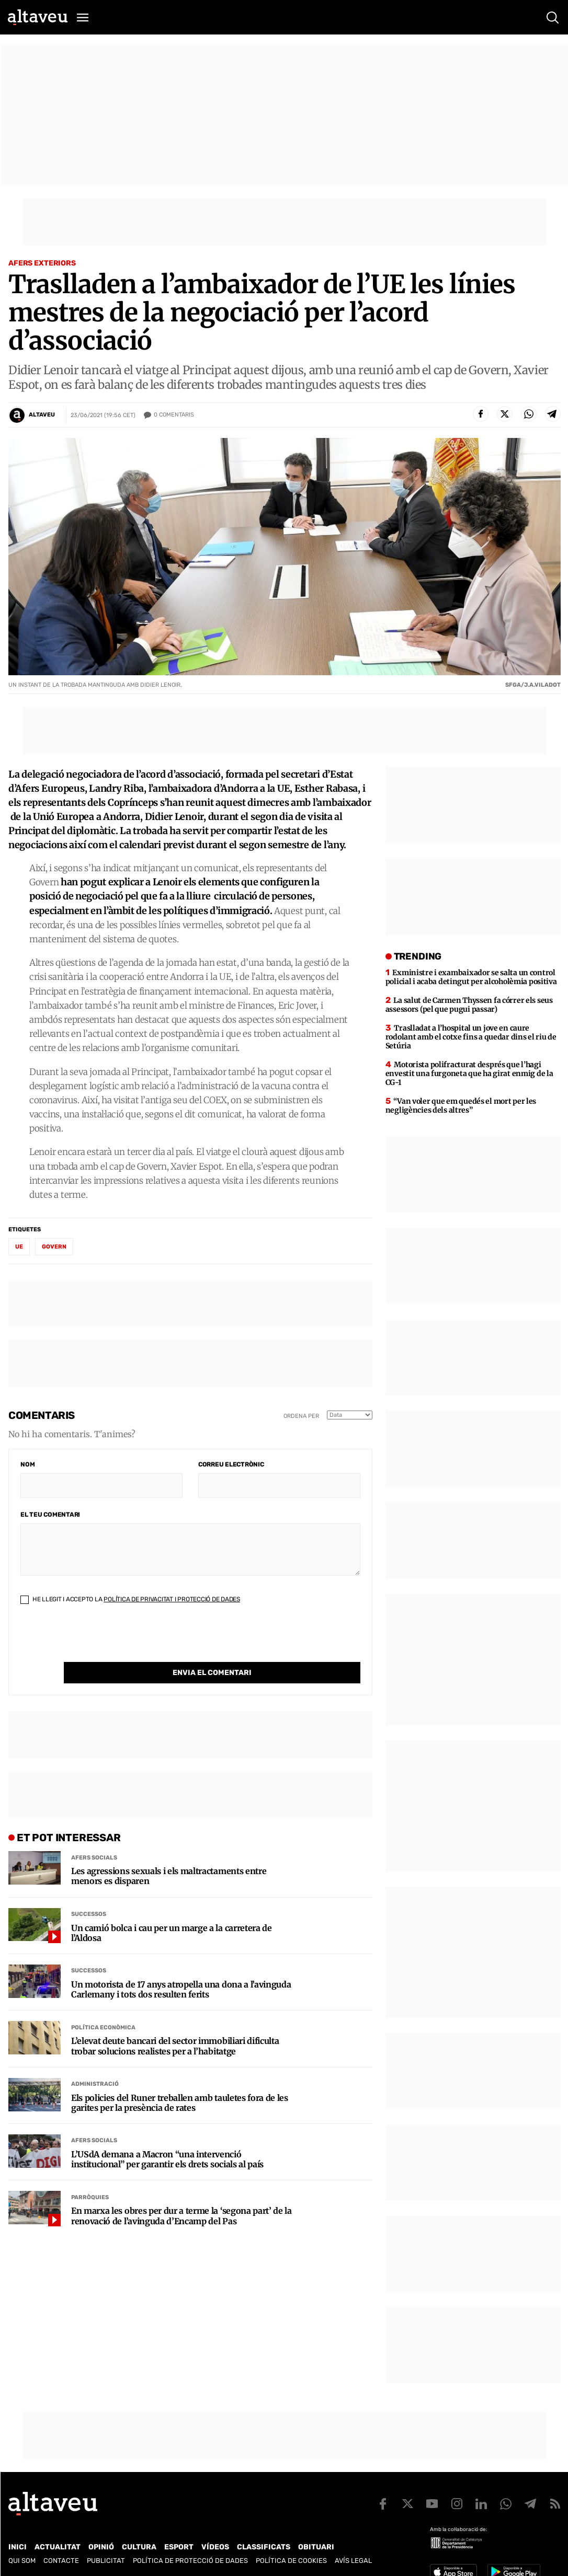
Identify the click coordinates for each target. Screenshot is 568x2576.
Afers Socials (94, 1836)
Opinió (101, 2547)
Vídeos (215, 2547)
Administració (95, 2062)
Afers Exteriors (42, 263)
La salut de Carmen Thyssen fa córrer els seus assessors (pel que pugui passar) (469, 1005)
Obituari (316, 2547)
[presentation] (99, 1641)
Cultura (139, 2547)
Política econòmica (103, 2006)
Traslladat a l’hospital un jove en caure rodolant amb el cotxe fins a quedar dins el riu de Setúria (470, 1036)
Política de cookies (291, 2561)
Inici (17, 2547)
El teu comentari (50, 1514)
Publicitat (106, 2561)
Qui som (22, 2561)
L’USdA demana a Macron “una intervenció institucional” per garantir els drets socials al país (167, 2138)
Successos (88, 1892)
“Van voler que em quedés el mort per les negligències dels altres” (461, 1105)
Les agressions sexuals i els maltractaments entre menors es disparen (168, 1855)
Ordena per (301, 1416)
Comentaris (174, 415)
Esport (179, 2547)
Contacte (61, 2561)
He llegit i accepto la (130, 1599)
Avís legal (353, 2561)
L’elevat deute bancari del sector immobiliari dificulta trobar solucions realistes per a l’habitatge (175, 2025)
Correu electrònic (231, 1464)
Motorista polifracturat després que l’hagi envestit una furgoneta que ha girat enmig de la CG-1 (469, 1073)
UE (19, 1246)
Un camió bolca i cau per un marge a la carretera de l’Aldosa (171, 1912)
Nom (27, 1464)
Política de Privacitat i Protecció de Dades (172, 1599)
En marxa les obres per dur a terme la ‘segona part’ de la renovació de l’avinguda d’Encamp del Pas (181, 2194)
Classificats (263, 2547)
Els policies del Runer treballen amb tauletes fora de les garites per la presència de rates (179, 2082)
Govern (54, 1246)
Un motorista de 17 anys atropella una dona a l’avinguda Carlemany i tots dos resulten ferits (181, 1968)
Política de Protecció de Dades (190, 2561)
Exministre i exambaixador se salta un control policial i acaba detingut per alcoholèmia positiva (471, 977)
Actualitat (58, 2547)
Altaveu (42, 414)
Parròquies (90, 2176)
